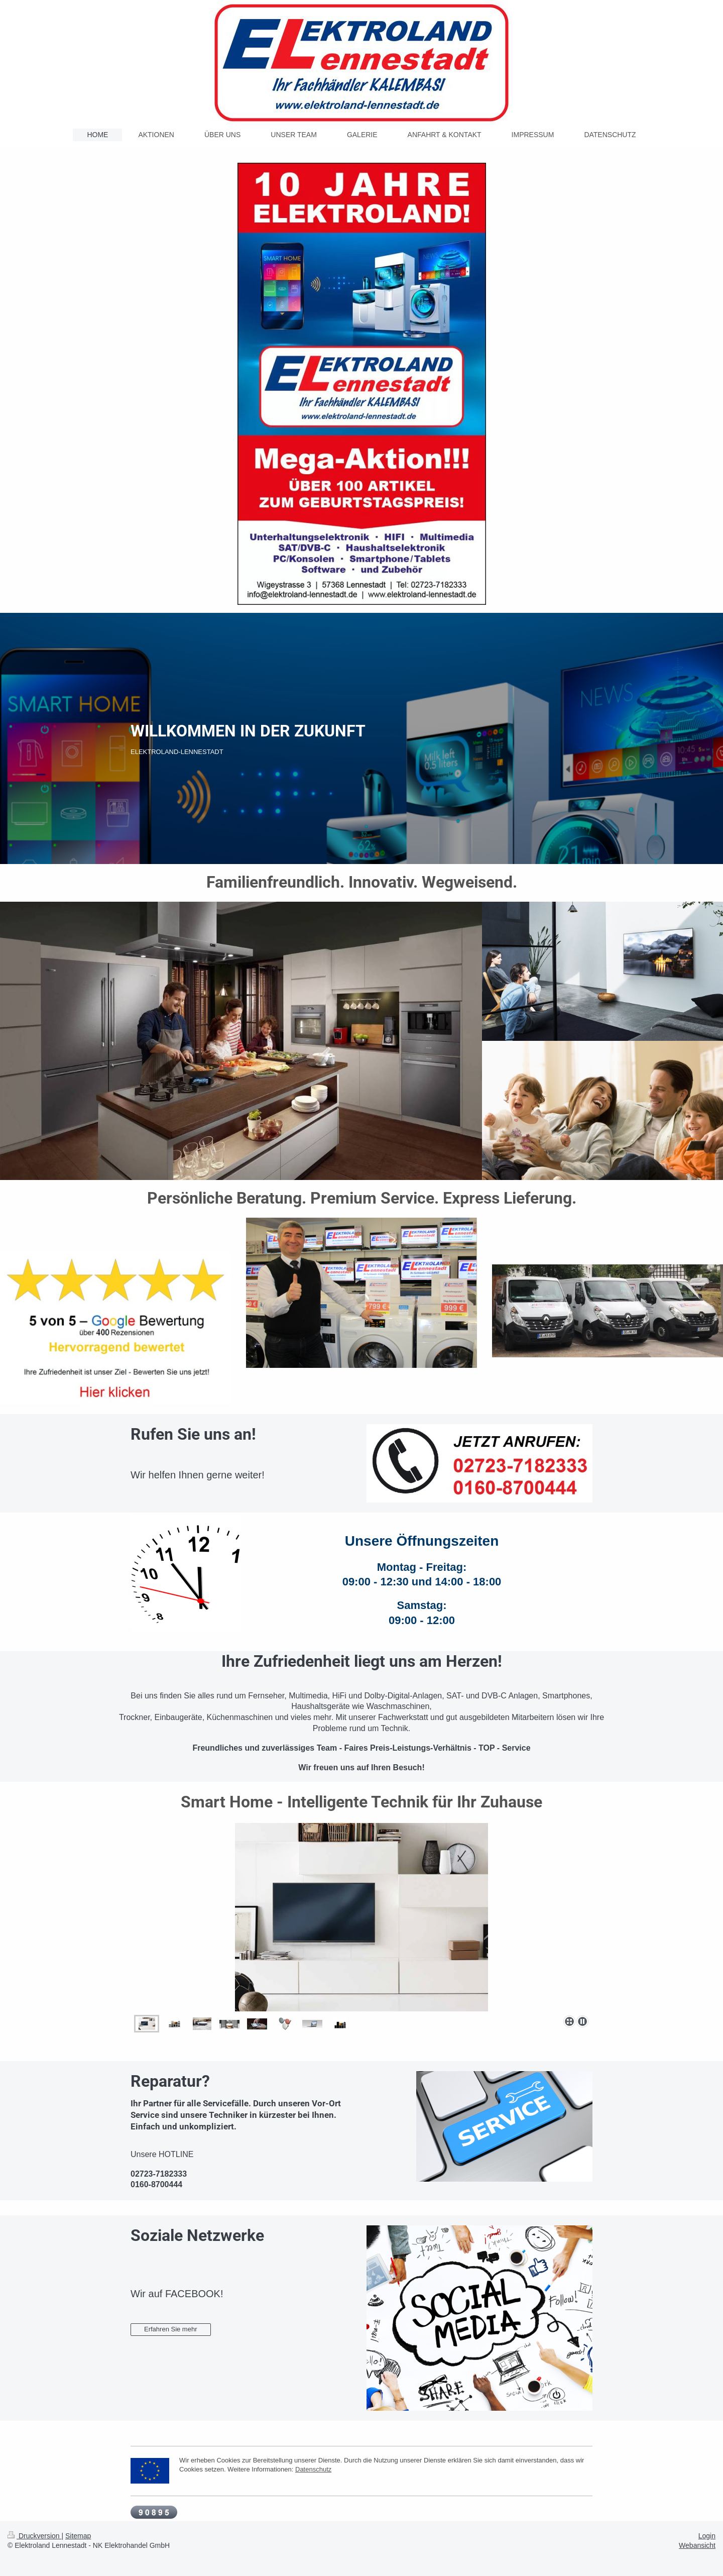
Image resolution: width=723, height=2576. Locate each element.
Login (706, 2536)
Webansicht (697, 2545)
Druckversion (34, 2536)
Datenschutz (313, 2469)
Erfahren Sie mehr (170, 2329)
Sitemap (78, 2536)
